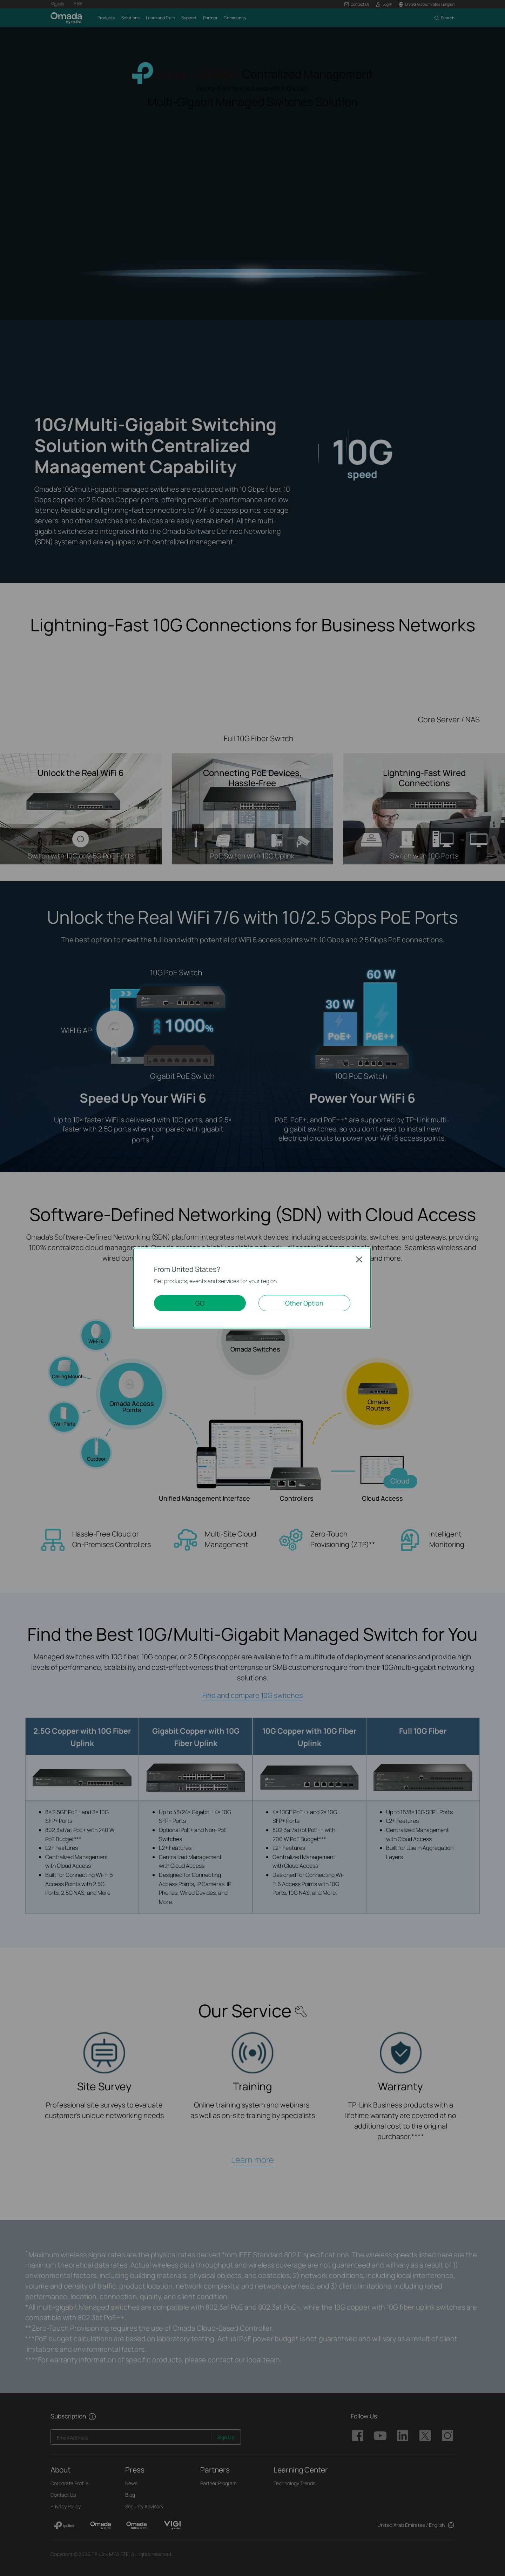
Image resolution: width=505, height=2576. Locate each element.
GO (199, 1303)
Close (359, 1259)
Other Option (304, 1303)
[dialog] (252, 1288)
